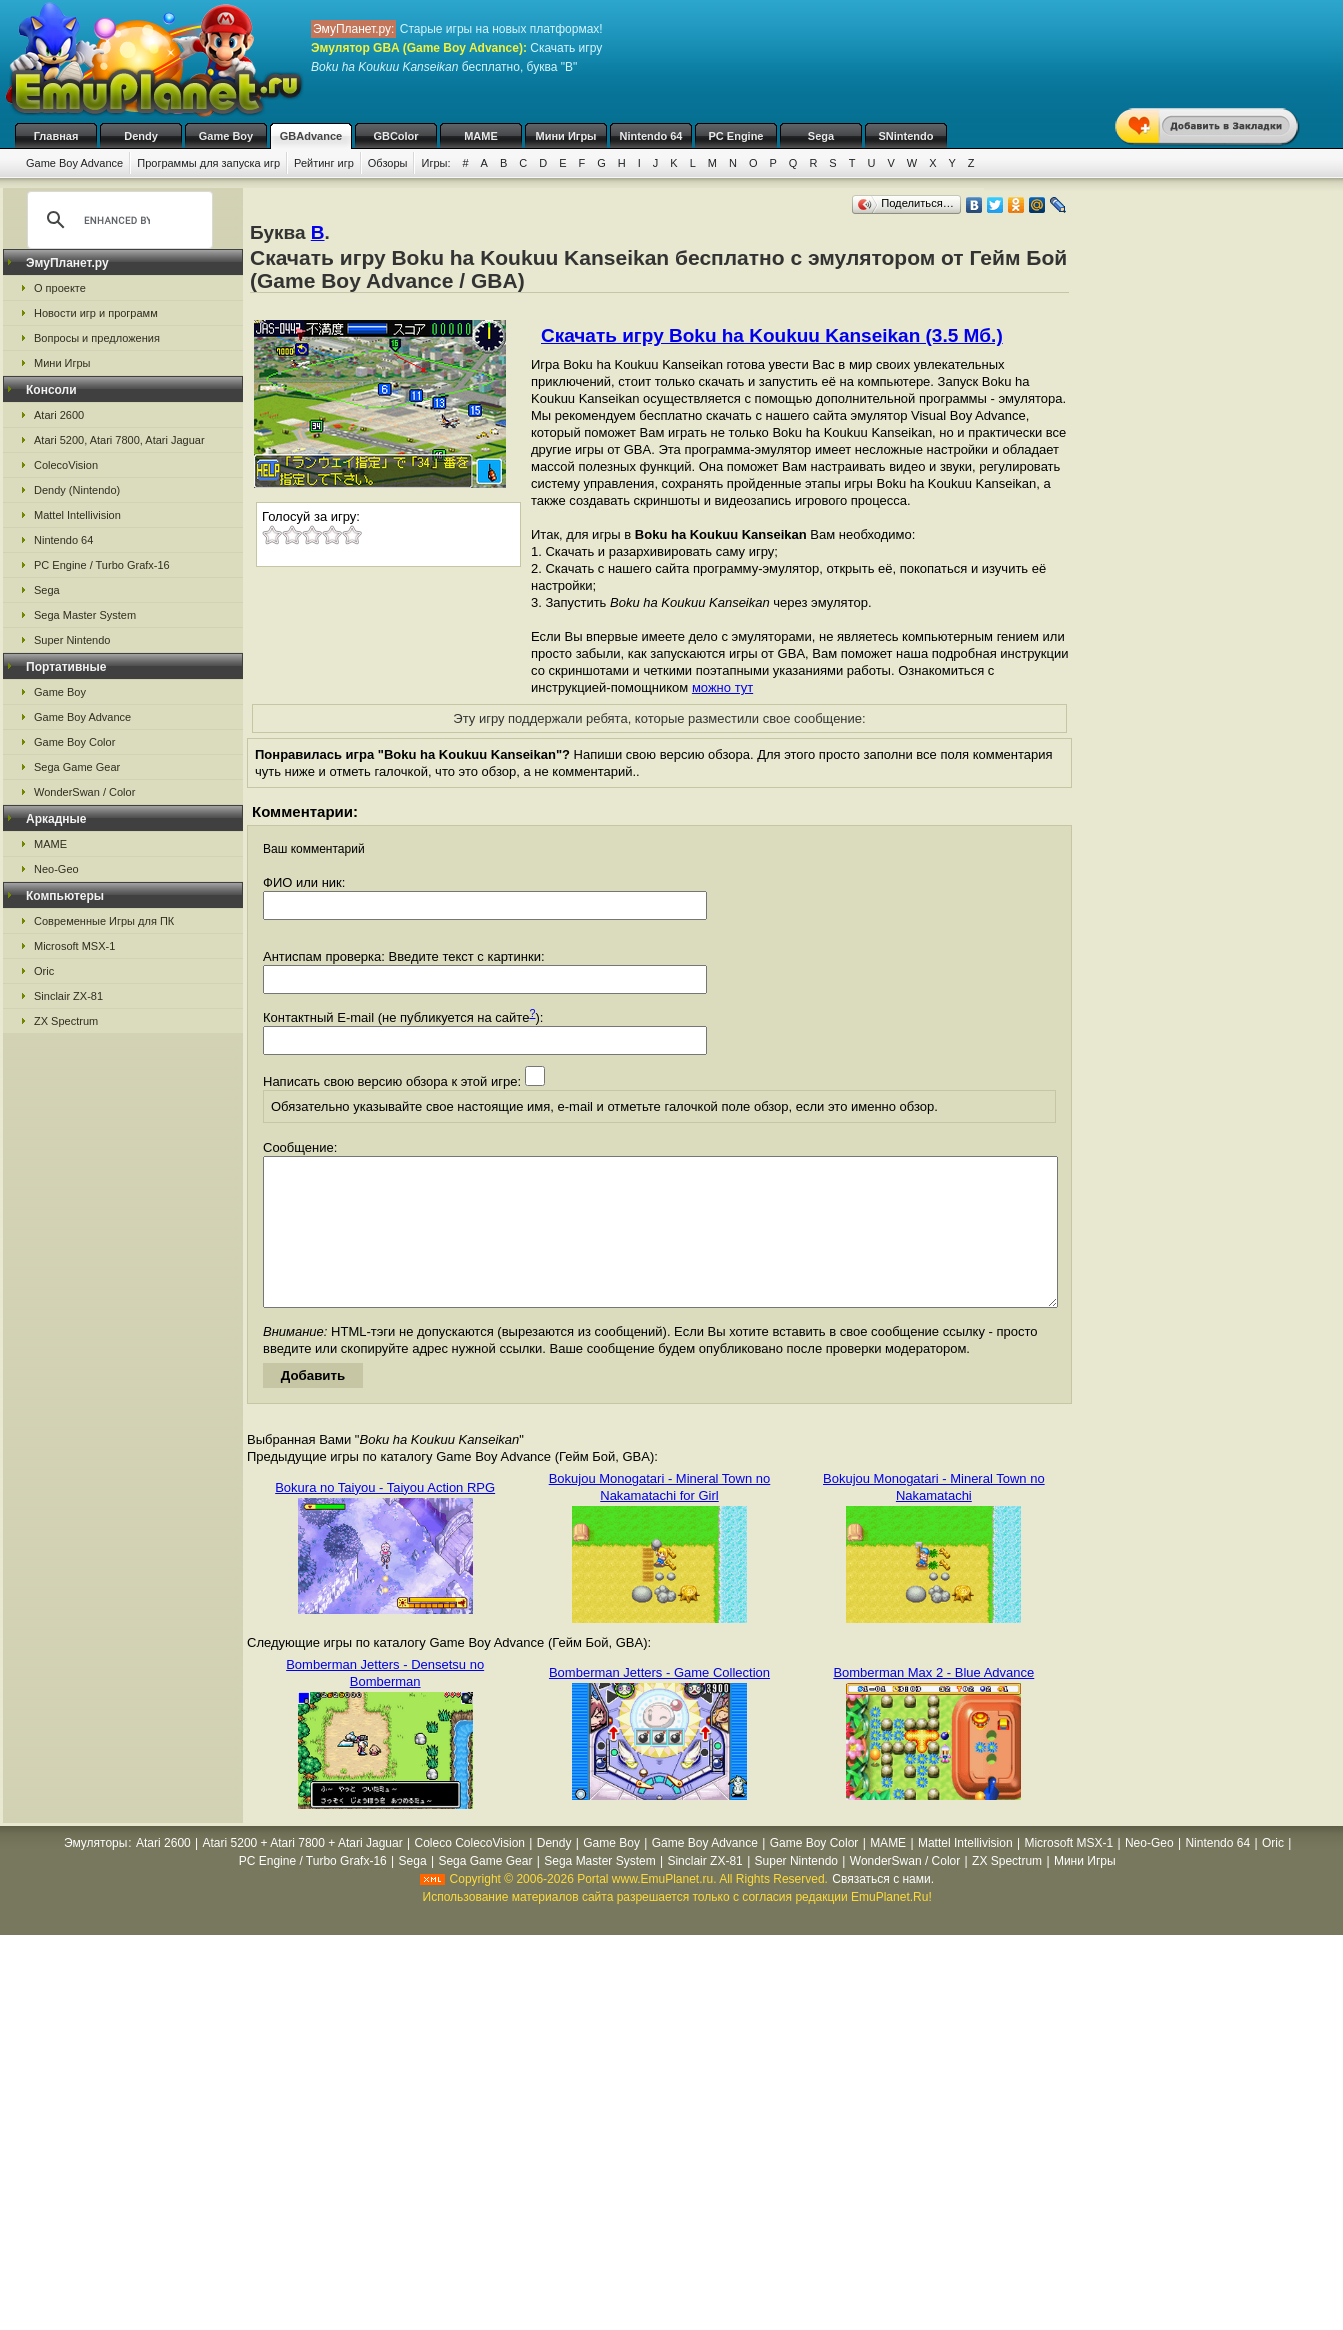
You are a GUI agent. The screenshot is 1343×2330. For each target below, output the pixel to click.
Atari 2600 (59, 415)
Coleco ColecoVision (469, 1873)
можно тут (722, 687)
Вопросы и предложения (97, 338)
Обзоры (388, 163)
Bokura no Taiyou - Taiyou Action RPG (385, 1517)
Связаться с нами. (883, 1909)
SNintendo (906, 136)
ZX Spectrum (66, 1021)
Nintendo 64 (651, 136)
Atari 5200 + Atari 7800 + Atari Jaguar (303, 1873)
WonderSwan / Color (84, 792)
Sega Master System (85, 615)
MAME (481, 136)
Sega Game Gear (77, 767)
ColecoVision (66, 465)
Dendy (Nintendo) (77, 490)
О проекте (60, 288)
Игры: (435, 163)
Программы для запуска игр (208, 163)
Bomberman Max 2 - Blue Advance (933, 1702)
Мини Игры (566, 136)
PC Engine (735, 136)
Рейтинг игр (324, 163)
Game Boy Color (74, 742)
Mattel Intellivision (77, 515)
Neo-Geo (56, 869)
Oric (44, 971)
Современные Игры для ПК (104, 921)
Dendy (141, 136)
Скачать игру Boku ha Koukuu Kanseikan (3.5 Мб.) (772, 335)
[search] (117, 220)
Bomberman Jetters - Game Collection (659, 1702)
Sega (821, 136)
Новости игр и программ (96, 313)
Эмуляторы (95, 1873)
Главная (56, 136)
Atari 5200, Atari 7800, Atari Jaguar (119, 440)
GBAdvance (311, 136)
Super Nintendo (72, 640)
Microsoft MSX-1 (74, 946)
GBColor (395, 136)
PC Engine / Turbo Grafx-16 (102, 565)
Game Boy (226, 136)
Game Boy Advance (74, 163)
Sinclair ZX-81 (68, 996)
